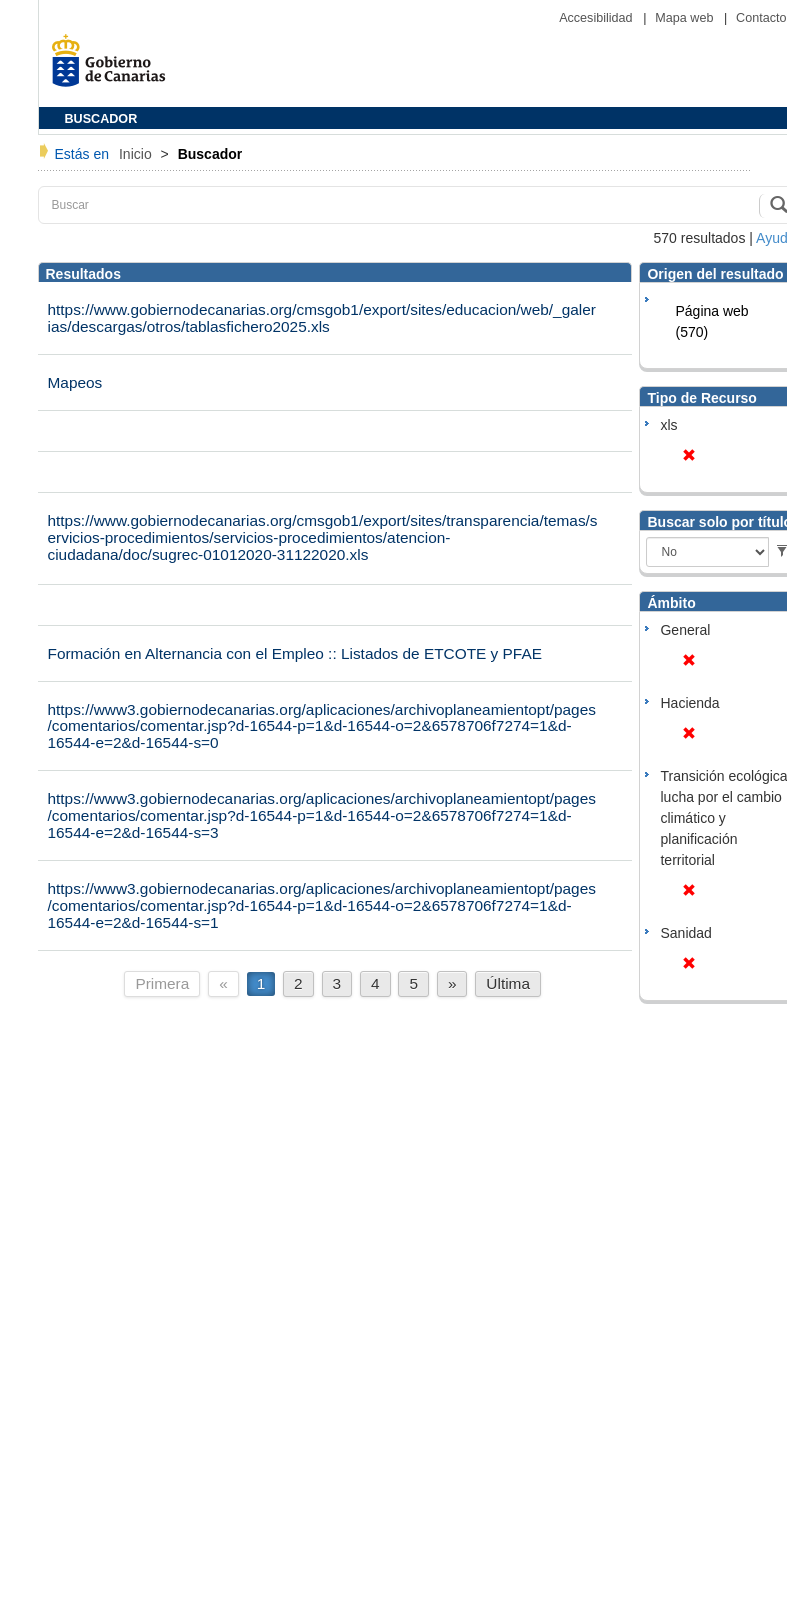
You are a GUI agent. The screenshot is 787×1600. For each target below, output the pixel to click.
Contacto (761, 18)
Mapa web (686, 18)
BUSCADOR (101, 119)
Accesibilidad (597, 18)
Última (508, 983)
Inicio (137, 154)
